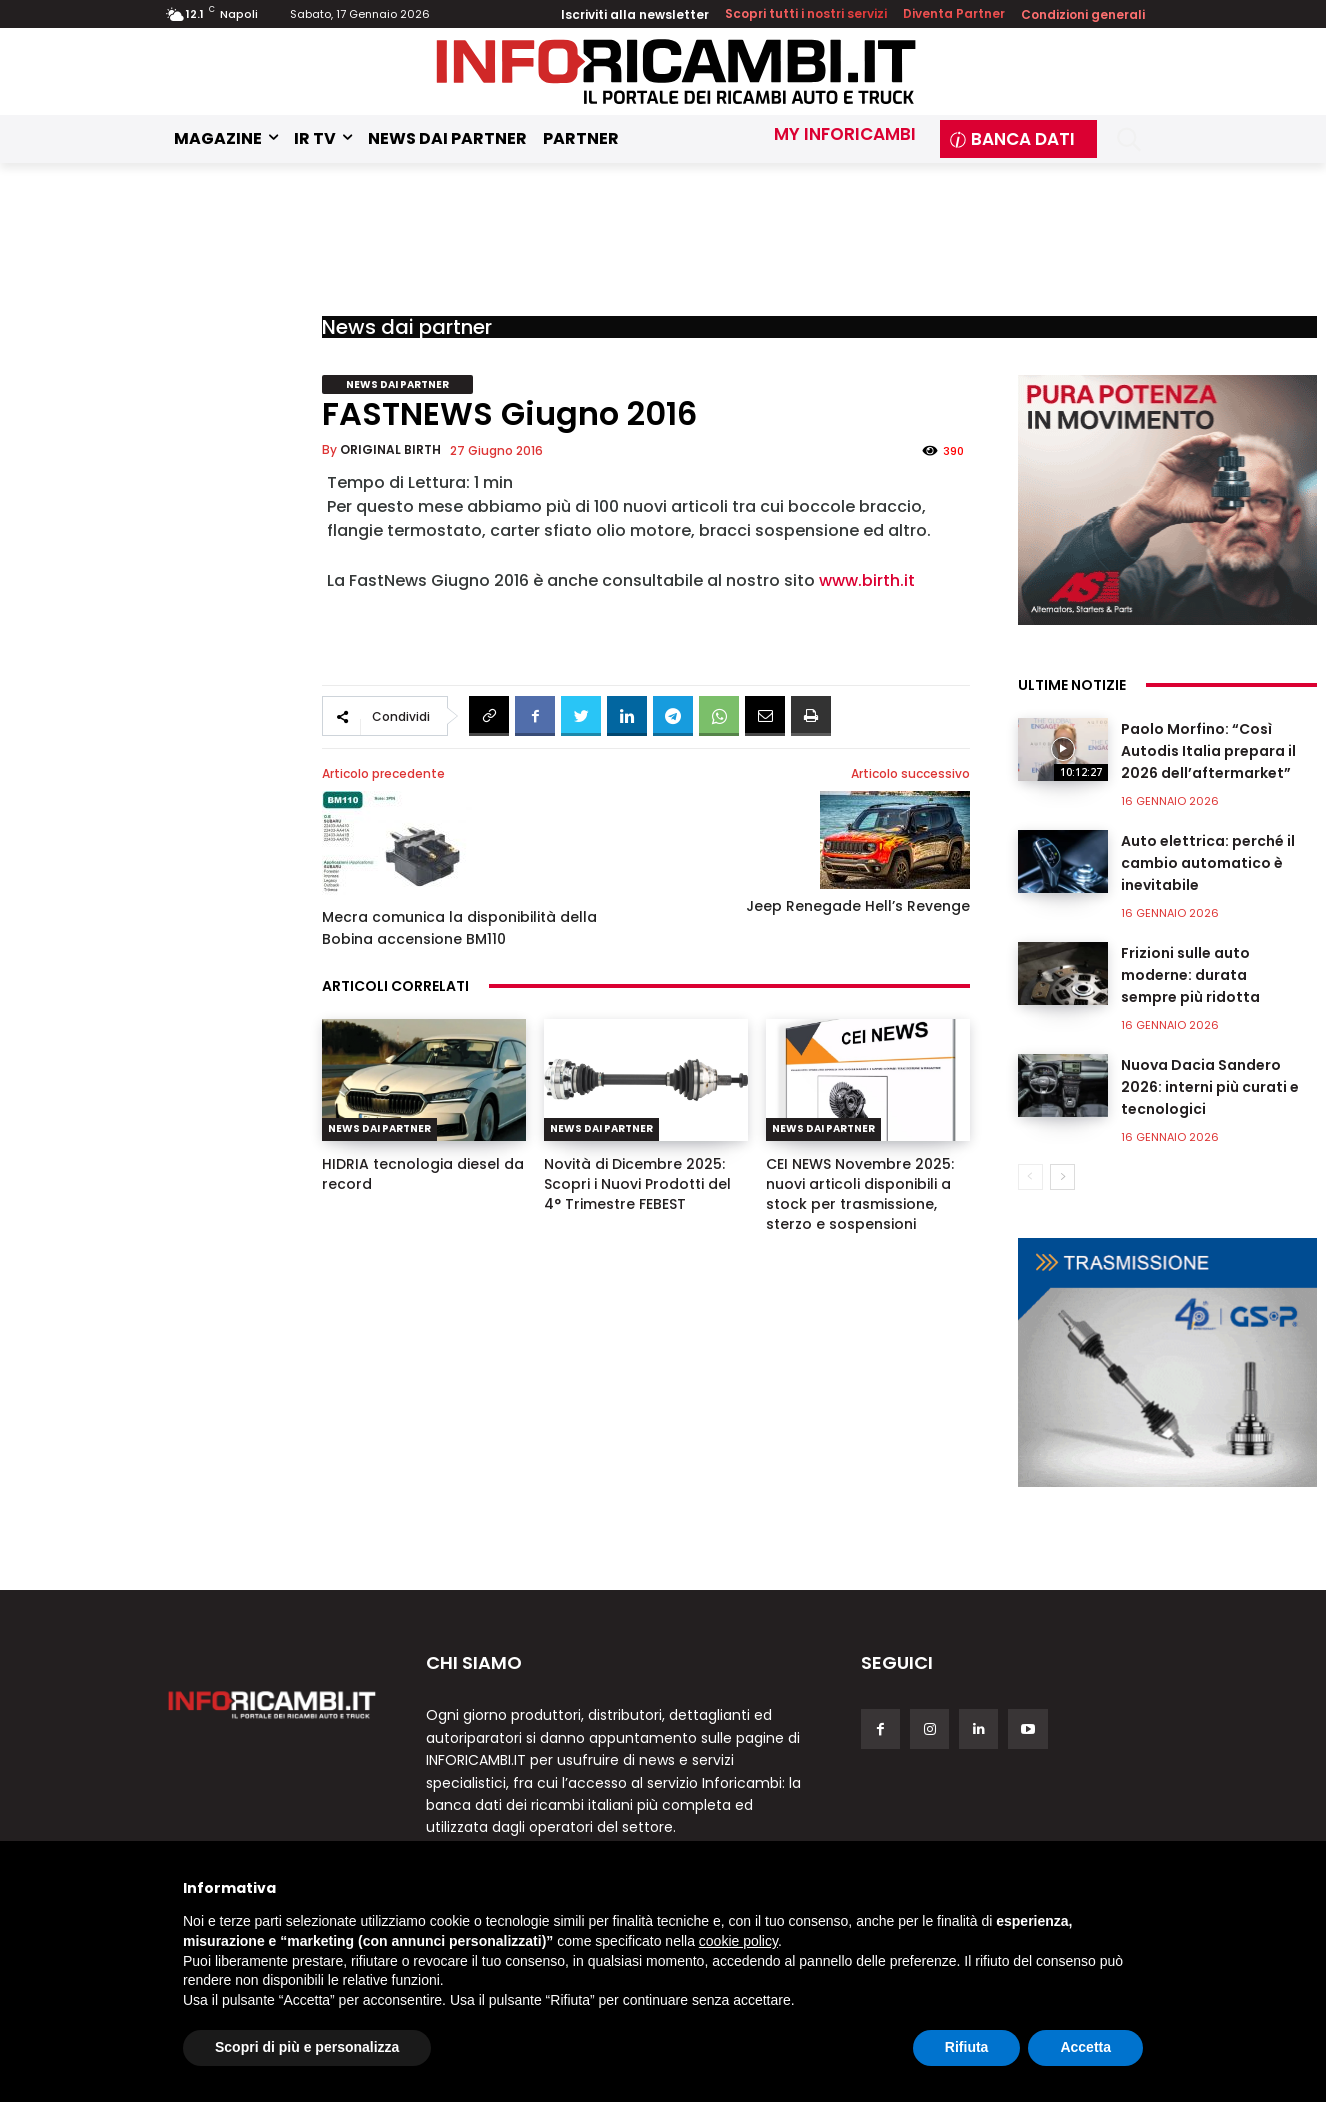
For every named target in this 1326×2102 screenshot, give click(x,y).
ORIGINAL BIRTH (390, 449)
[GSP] (1168, 1363)
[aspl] (1168, 500)
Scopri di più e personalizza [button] (307, 2047)
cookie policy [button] (738, 1941)
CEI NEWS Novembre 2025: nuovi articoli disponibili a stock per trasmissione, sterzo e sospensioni (860, 1194)
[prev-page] (1030, 1177)
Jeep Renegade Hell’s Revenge (858, 906)
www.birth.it (867, 580)
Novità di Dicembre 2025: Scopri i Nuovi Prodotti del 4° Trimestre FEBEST (637, 1184)
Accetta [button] (1085, 2047)
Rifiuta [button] (967, 2047)
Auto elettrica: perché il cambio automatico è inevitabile (1208, 863)
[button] (1128, 139)
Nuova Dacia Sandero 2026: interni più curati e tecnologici (1210, 1087)
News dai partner (407, 327)
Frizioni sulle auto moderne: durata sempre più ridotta (1190, 975)
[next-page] (1062, 1177)
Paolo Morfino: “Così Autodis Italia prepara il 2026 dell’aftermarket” (1208, 751)
